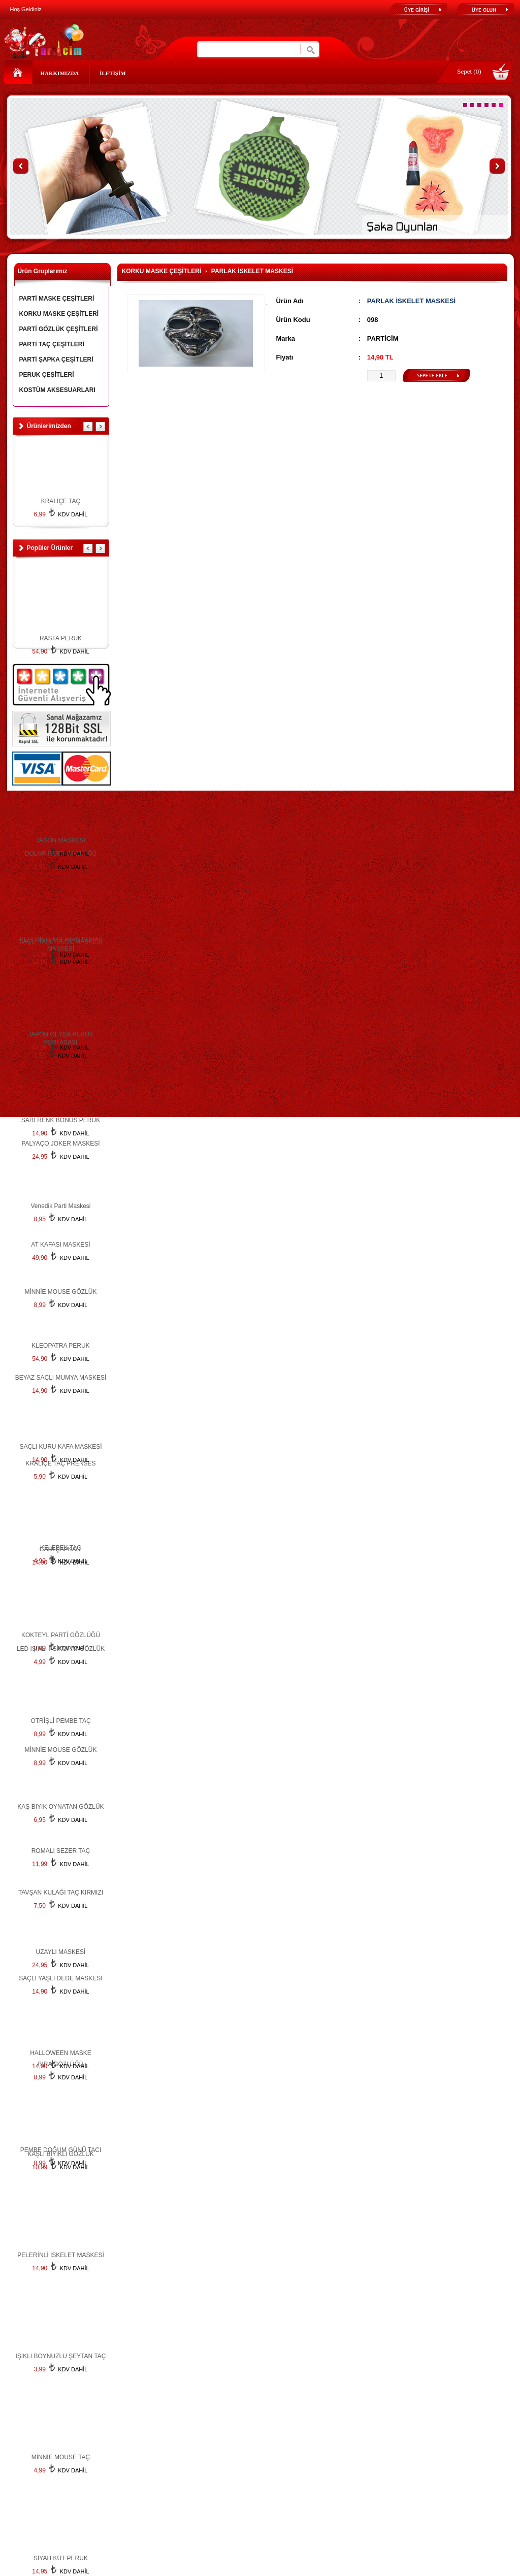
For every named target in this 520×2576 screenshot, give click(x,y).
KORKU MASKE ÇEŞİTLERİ (59, 313)
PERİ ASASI (60, 1042)
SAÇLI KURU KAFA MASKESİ (60, 1446)
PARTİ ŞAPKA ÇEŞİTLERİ (56, 359)
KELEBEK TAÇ (60, 1547)
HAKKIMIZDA (60, 73)
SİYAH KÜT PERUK (61, 2558)
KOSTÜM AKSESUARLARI (57, 390)
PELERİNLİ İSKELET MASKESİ (60, 2255)
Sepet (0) (469, 71)
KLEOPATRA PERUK (60, 1345)
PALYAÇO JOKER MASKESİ (60, 1143)
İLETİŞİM (112, 73)
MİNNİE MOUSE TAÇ (60, 2457)
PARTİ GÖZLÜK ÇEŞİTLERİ (58, 329)
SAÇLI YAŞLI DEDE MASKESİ (60, 941)
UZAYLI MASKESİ (61, 1951)
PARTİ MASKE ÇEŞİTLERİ (56, 298)
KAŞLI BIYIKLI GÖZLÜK (60, 2154)
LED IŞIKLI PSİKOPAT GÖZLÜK (61, 1648)
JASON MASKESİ (60, 840)
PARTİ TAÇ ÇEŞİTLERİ (51, 344)
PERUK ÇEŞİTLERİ (46, 374)
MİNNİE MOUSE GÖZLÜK (60, 1749)
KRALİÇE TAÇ (61, 501)
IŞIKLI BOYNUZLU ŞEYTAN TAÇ (60, 2356)
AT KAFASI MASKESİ (60, 1244)
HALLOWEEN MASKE (60, 2053)
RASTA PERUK (61, 638)
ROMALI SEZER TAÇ (60, 1850)
